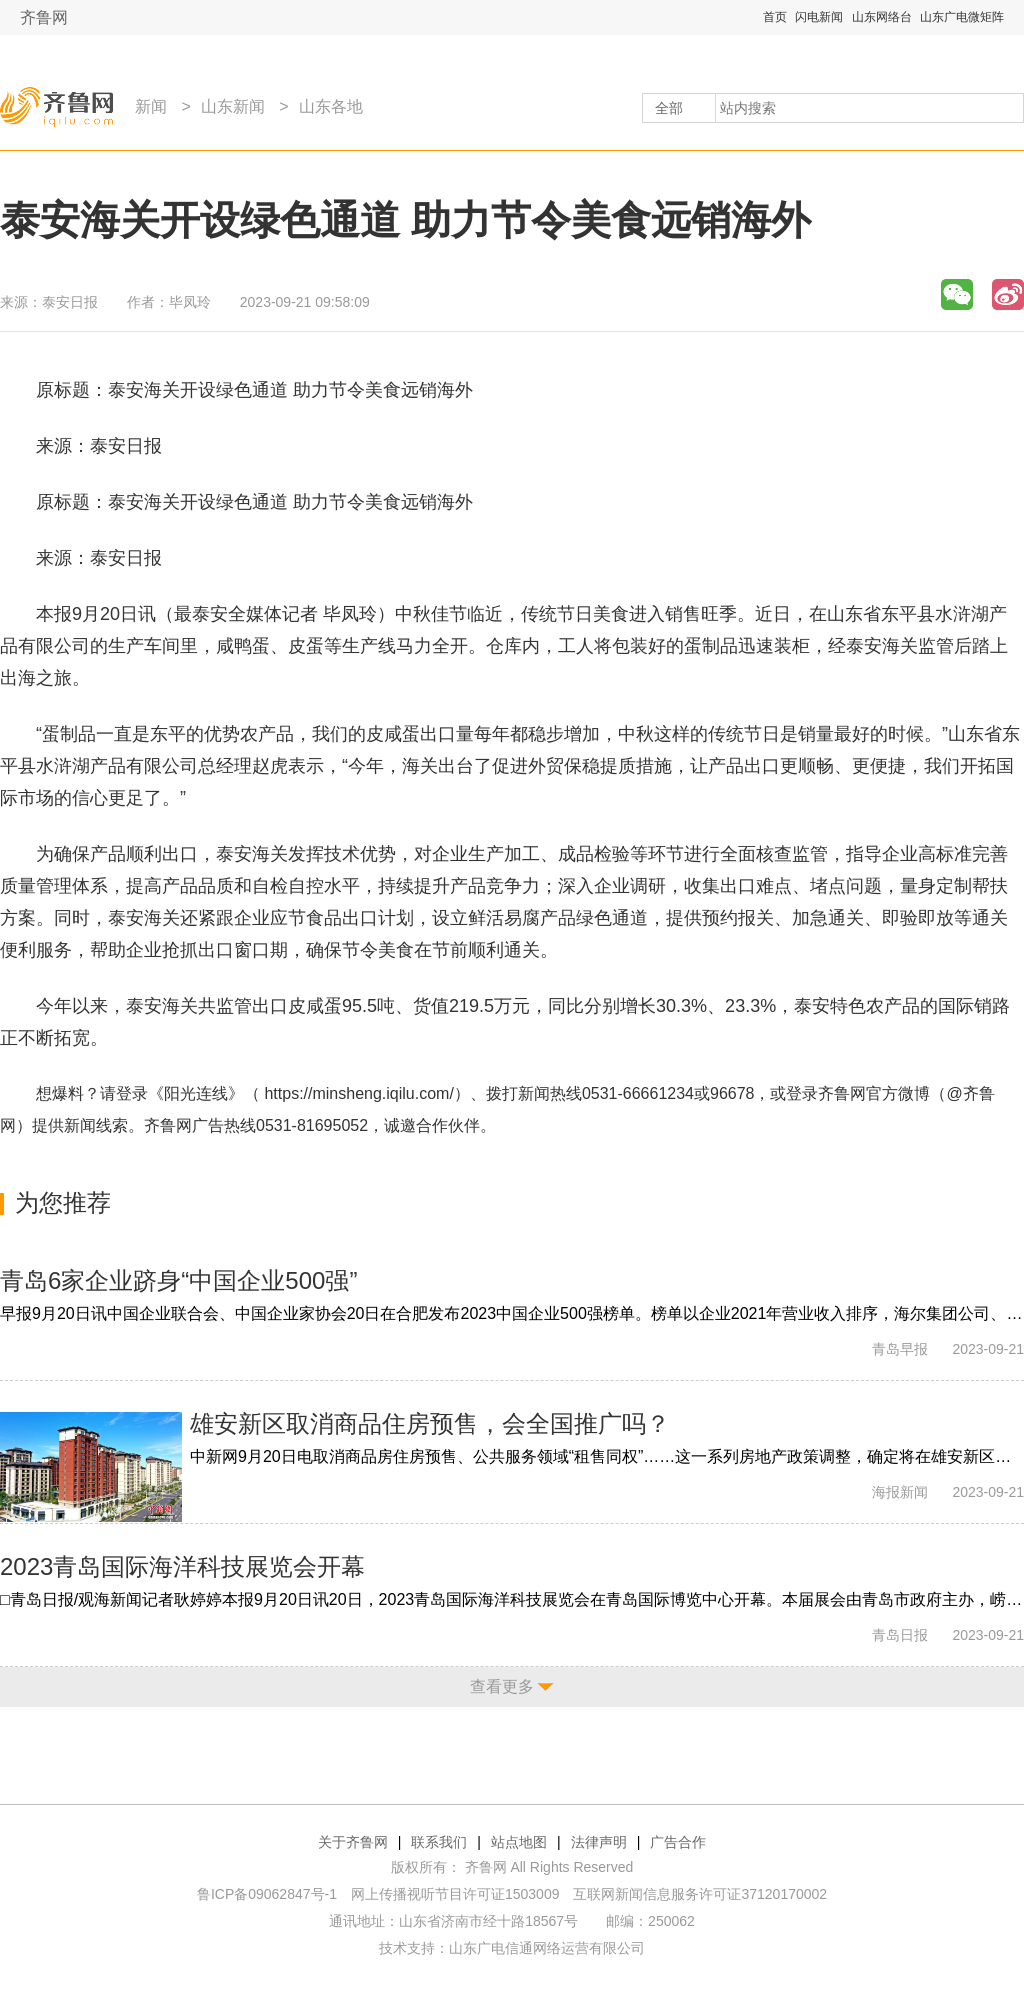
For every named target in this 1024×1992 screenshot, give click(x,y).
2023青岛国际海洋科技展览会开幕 (182, 1566)
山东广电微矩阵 (962, 17)
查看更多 (502, 1686)
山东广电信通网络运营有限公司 (547, 1948)
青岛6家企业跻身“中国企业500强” (178, 1280)
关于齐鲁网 (353, 1842)
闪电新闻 (819, 17)
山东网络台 (882, 17)
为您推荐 (63, 1202)
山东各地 (331, 106)
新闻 (151, 106)
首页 (775, 17)
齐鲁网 (44, 17)
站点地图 (519, 1842)
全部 (669, 108)
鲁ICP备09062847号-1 (267, 1894)
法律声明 (599, 1842)
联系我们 (439, 1842)
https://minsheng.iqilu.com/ (358, 1093)
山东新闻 (233, 106)
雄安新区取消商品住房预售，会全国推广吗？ (430, 1423)
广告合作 (678, 1842)
